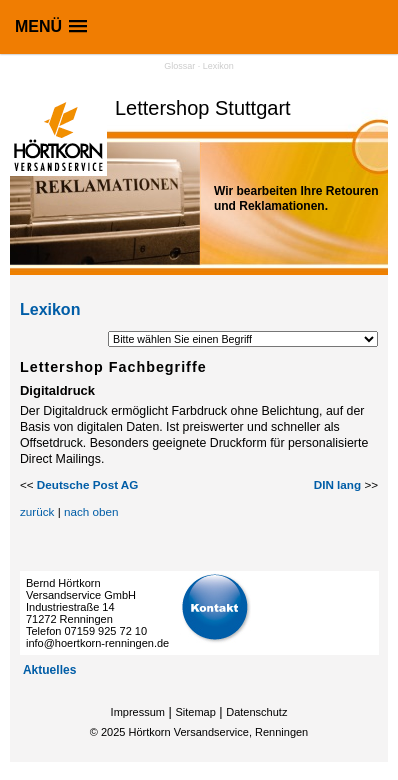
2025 (113, 732)
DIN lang (337, 484)
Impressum (138, 712)
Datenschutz (256, 712)
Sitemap (195, 712)
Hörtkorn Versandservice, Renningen (218, 732)
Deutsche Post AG (88, 484)
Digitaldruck (57, 390)
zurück (37, 511)
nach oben (91, 511)
